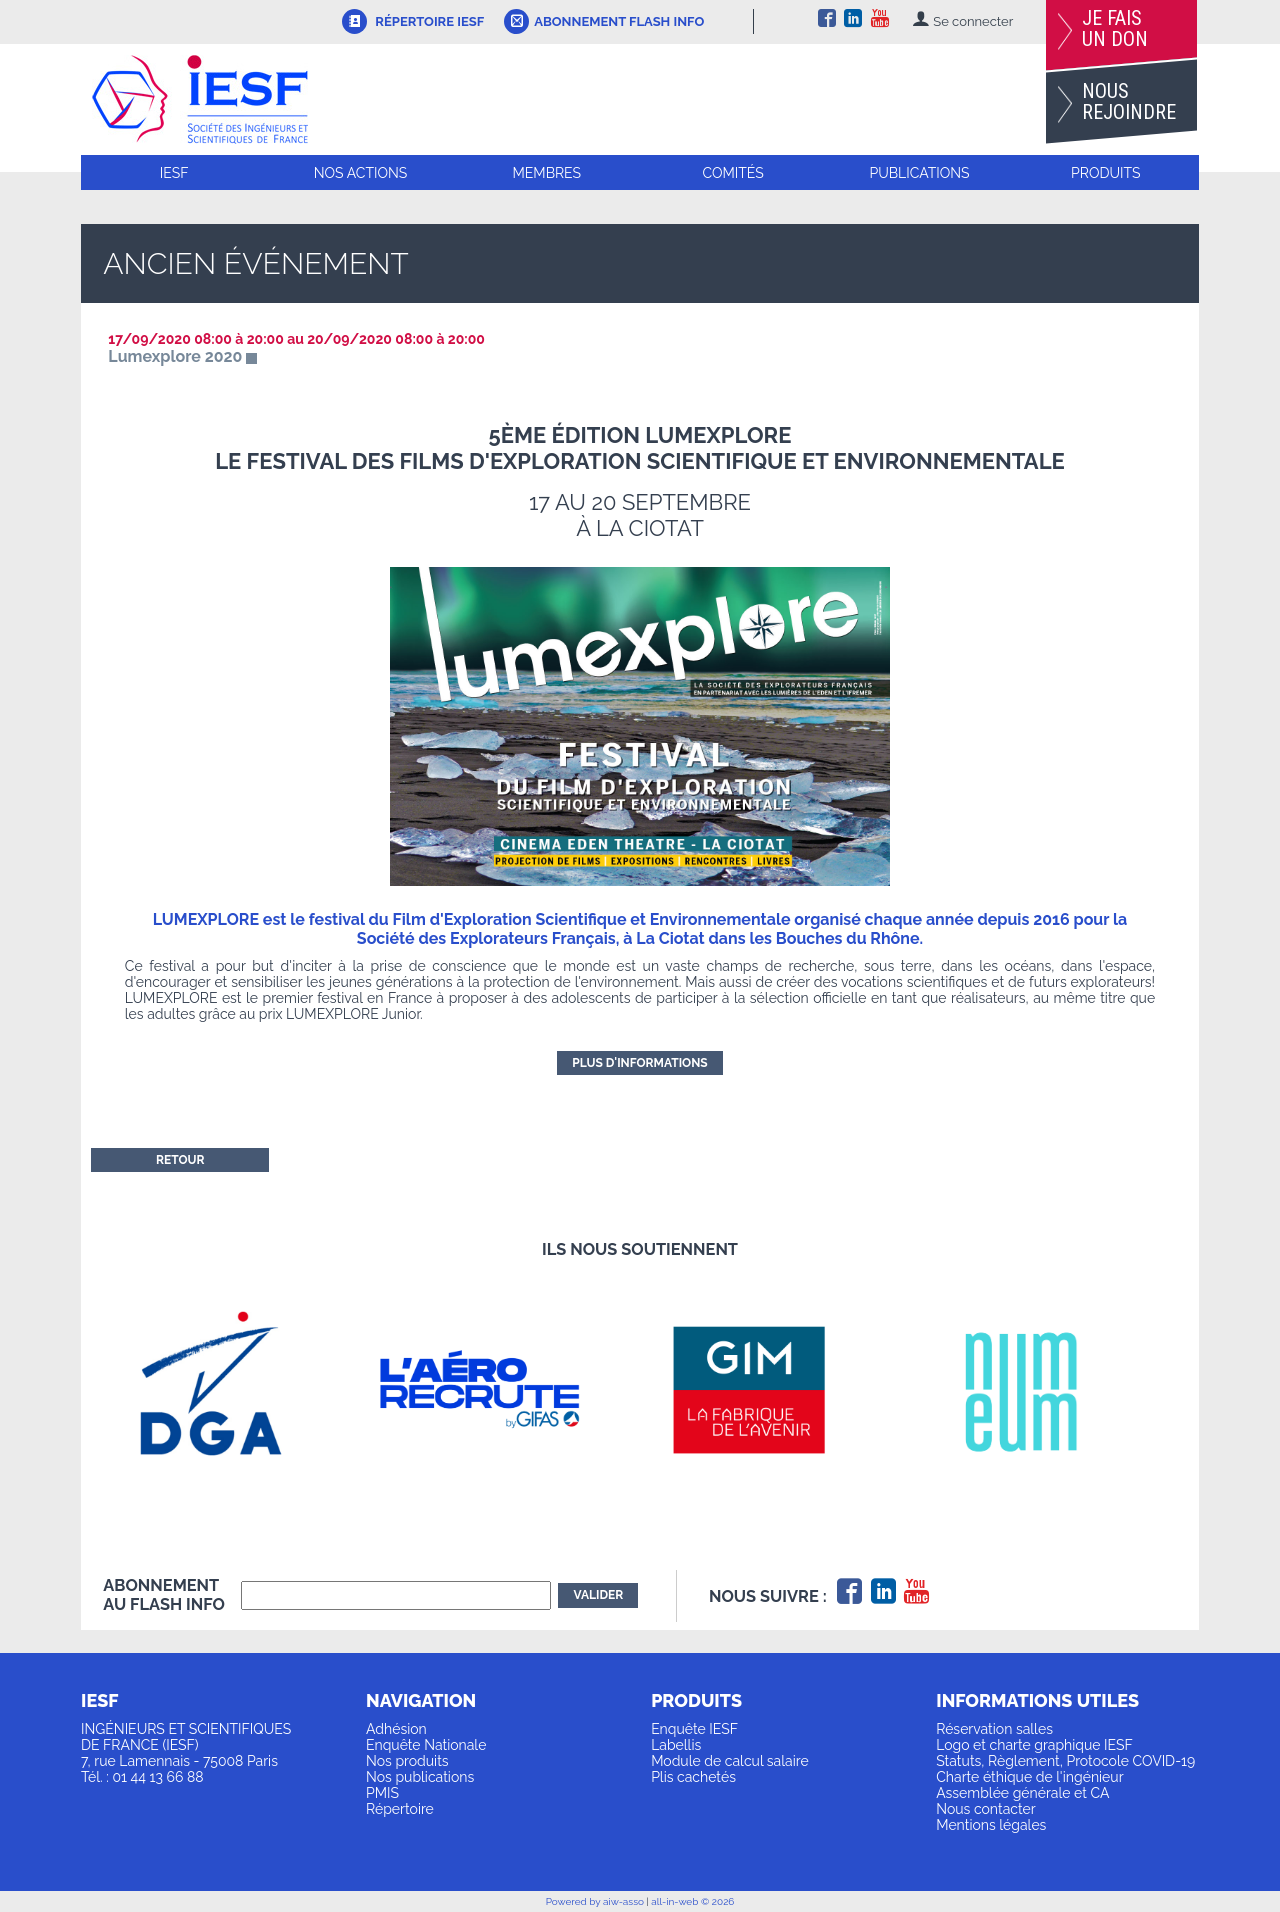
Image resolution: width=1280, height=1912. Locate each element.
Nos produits (407, 1761)
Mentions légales (991, 1825)
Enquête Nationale (426, 1745)
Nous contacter (985, 1809)
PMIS (382, 1793)
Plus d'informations (639, 1063)
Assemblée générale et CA (1022, 1793)
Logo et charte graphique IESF (1034, 1745)
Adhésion (396, 1729)
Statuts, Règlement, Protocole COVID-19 (1065, 1761)
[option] (237, 1389)
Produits (1105, 173)
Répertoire (400, 1809)
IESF (174, 173)
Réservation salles (994, 1729)
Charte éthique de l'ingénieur (1029, 1777)
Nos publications (420, 1777)
